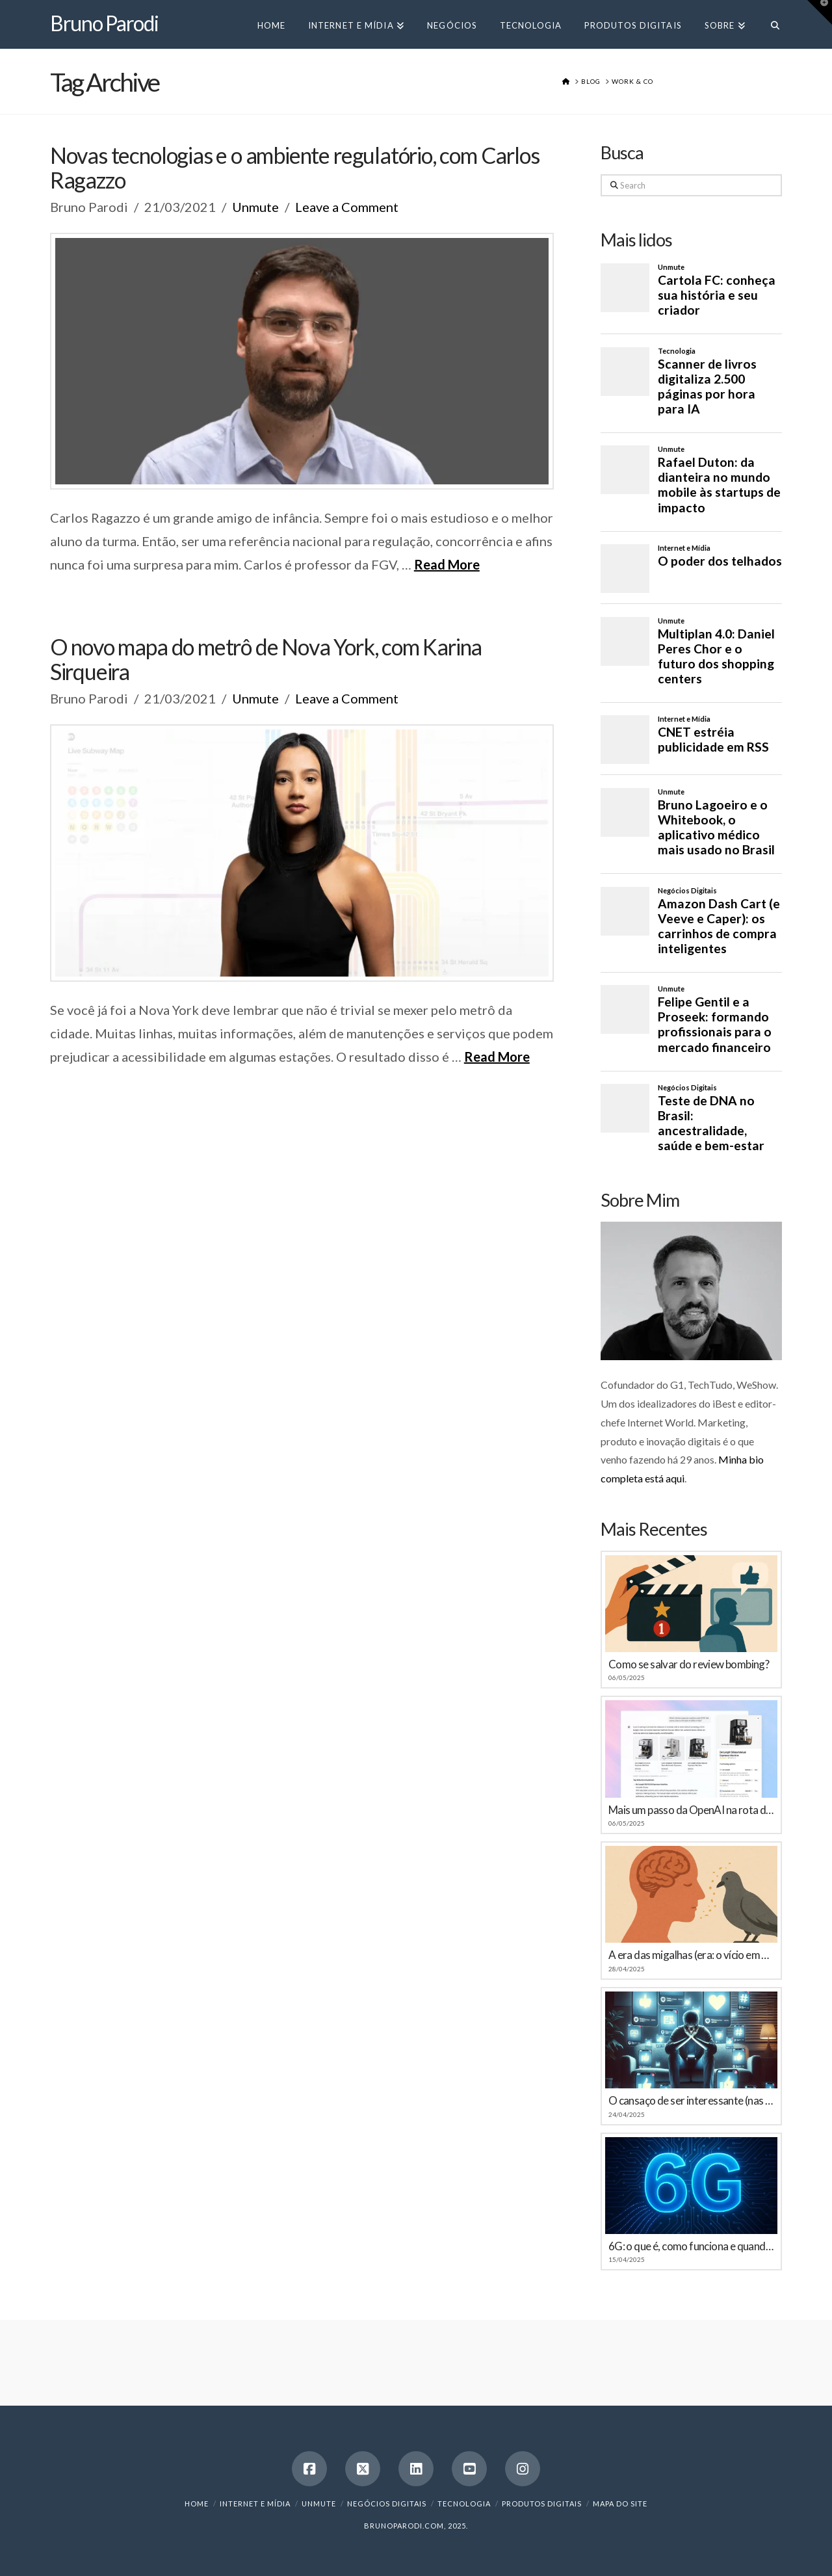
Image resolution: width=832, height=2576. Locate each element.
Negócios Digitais (386, 2503)
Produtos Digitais (542, 2503)
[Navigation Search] (769, 24)
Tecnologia (464, 2503)
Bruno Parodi (104, 23)
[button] (819, 12)
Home (197, 2503)
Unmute (255, 207)
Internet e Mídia (255, 2503)
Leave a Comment (346, 207)
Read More (447, 564)
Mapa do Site (620, 2503)
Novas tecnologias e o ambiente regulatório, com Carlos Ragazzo (295, 167)
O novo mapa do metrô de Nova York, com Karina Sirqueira (266, 658)
